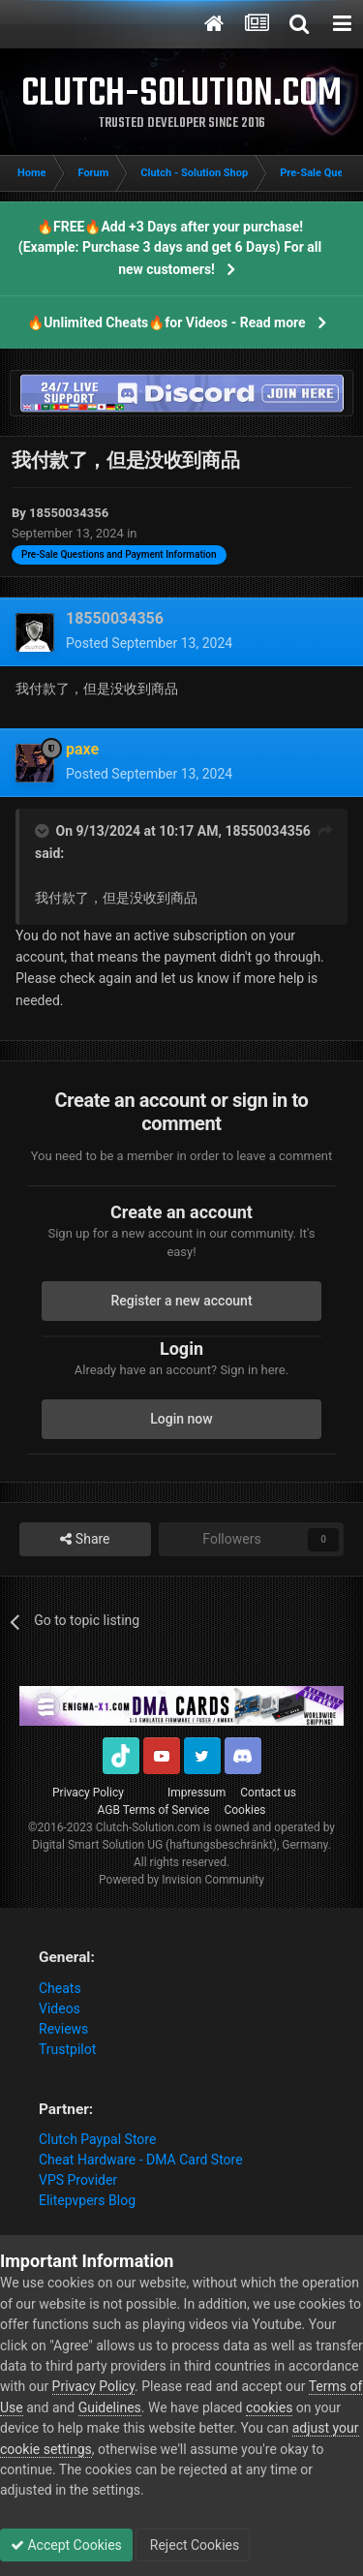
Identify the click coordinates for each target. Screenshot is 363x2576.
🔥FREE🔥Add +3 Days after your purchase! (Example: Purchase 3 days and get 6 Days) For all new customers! (169, 248)
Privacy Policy (88, 1792)
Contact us (268, 1792)
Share (84, 1539)
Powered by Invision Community (181, 1879)
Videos (59, 2008)
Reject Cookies (192, 2545)
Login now (181, 1418)
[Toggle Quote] (43, 831)
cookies (269, 2407)
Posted (149, 643)
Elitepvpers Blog (87, 2200)
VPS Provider (78, 2180)
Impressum (196, 1792)
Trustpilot (67, 2049)
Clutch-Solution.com (148, 1827)
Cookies (244, 1810)
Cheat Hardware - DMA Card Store (141, 2159)
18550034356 (267, 831)
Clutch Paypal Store (97, 2139)
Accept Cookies (66, 2545)
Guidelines (109, 2407)
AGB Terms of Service (154, 1810)
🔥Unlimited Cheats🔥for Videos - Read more (166, 322)
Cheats (60, 1988)
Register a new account (181, 1300)
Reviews (63, 2029)
